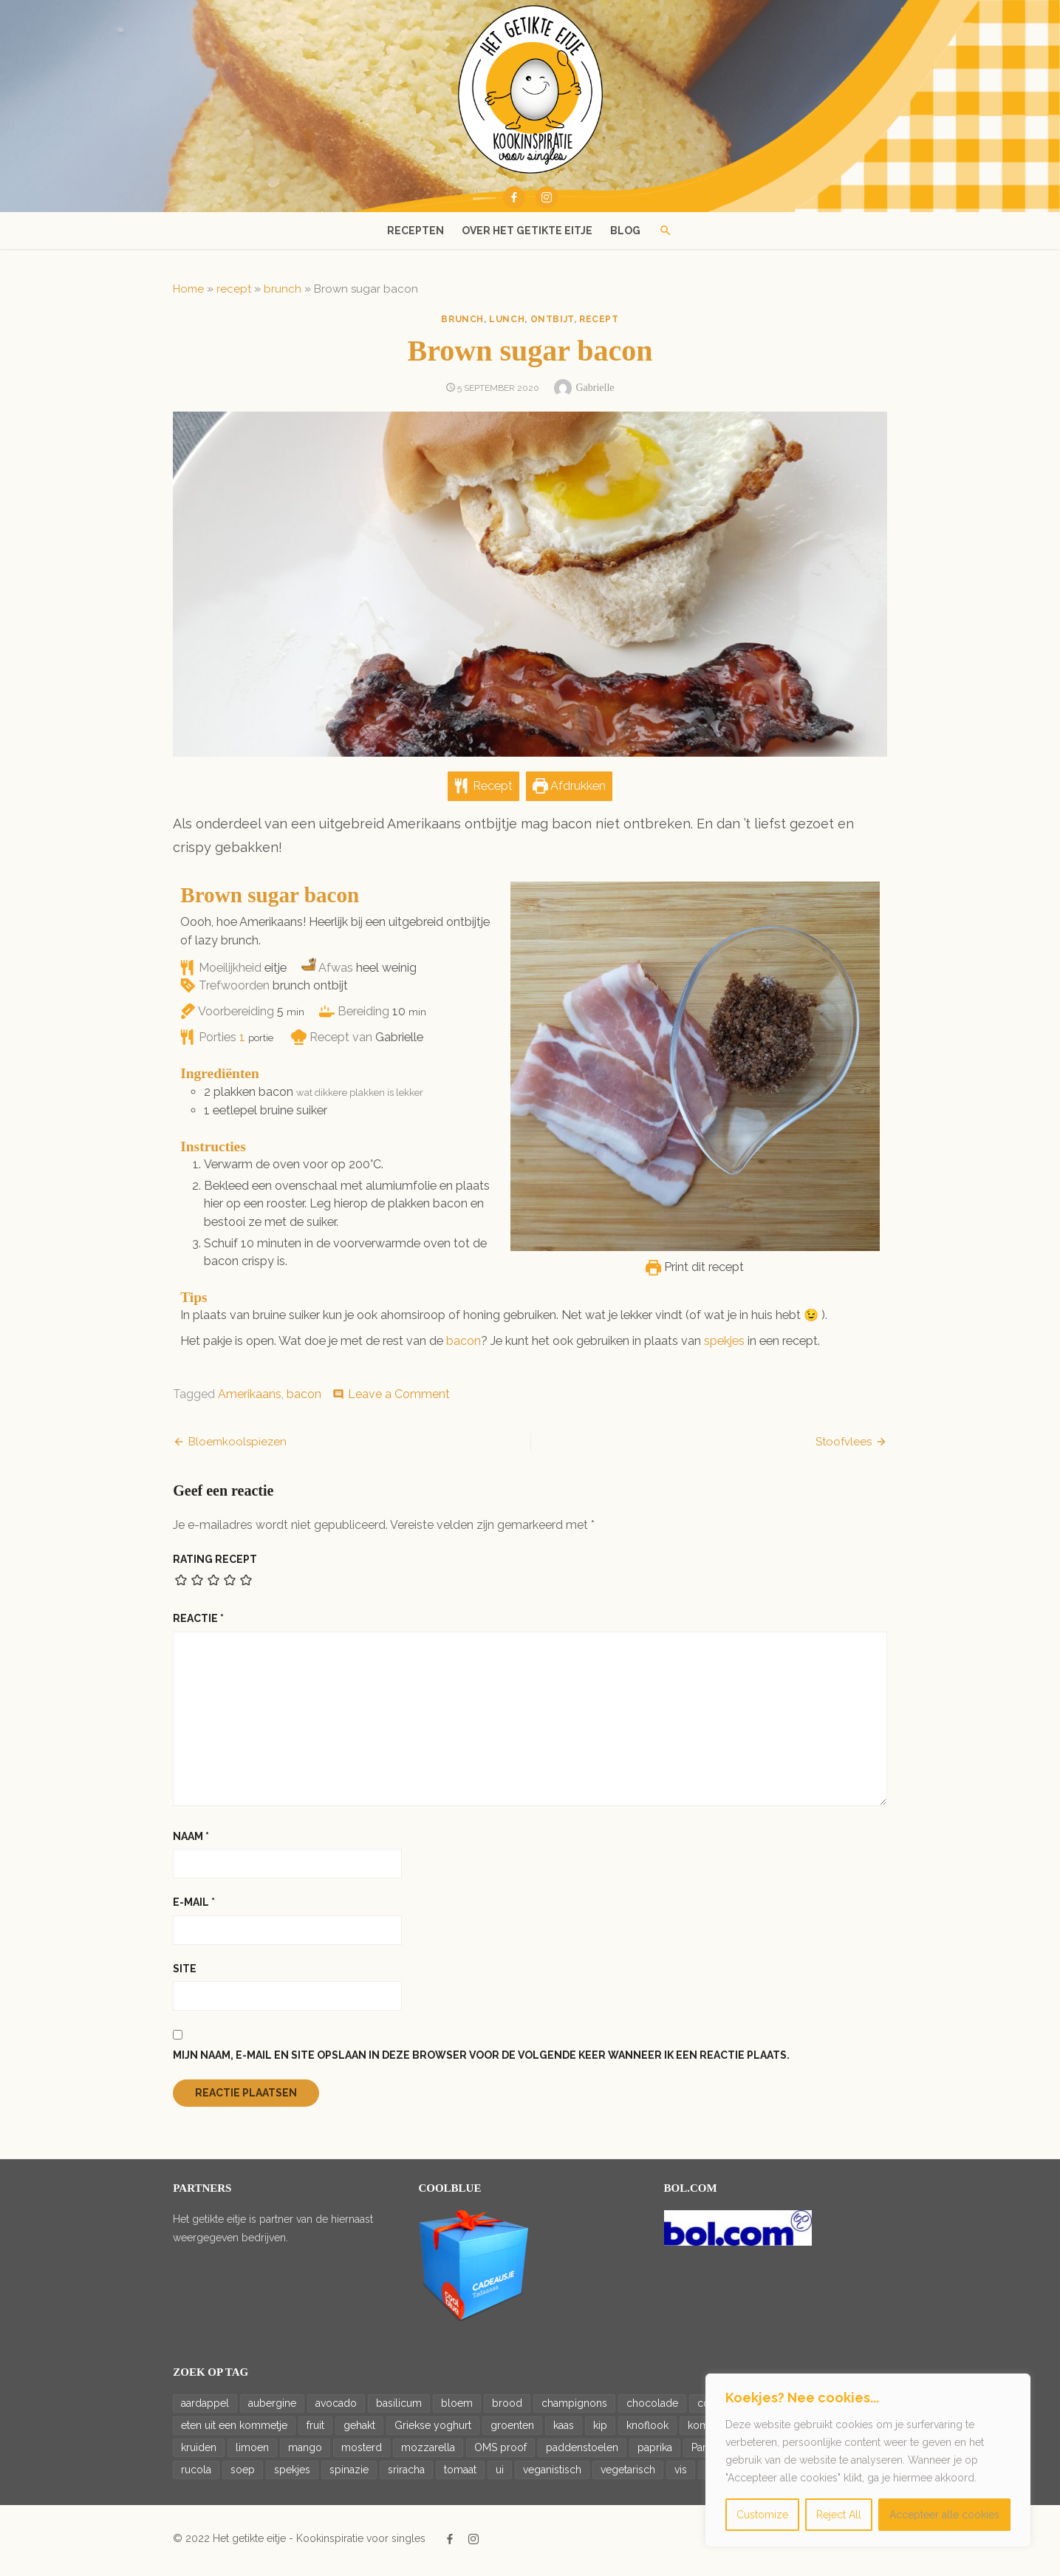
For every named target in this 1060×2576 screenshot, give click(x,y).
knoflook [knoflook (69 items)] (643, 2430)
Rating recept (210, 1564)
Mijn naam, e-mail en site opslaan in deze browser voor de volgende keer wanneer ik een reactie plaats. (476, 2060)
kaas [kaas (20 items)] (559, 2430)
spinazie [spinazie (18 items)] (344, 2474)
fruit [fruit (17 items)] (311, 2430)
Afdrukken (569, 791)
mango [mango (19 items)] (301, 2452)
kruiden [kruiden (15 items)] (194, 2452)
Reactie (193, 1623)
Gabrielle (594, 387)
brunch (278, 289)
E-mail (189, 1907)
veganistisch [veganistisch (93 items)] (548, 2474)
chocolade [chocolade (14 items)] (648, 2407)
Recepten (415, 230)
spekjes (720, 1345)
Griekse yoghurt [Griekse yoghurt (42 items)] (428, 2430)
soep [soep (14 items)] (238, 2474)
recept (229, 289)
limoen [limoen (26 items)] (247, 2452)
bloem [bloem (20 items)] (452, 2407)
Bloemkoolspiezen (233, 1446)
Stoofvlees (849, 1446)
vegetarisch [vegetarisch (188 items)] (623, 2474)
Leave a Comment (394, 1398)
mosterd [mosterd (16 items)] (357, 2452)
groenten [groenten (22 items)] (508, 2430)
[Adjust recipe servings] (238, 1042)
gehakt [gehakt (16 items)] (355, 2430)
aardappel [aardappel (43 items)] (201, 2407)
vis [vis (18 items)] (676, 2474)
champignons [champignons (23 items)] (570, 2407)
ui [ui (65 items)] (495, 2474)
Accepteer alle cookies (944, 2515)
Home (183, 289)
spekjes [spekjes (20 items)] (288, 2474)
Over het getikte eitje (527, 230)
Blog (625, 230)
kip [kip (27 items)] (596, 2430)
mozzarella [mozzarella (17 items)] (424, 2452)
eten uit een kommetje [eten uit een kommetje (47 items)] (230, 2430)
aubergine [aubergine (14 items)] (268, 2407)
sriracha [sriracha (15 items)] (401, 2474)
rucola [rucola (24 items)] (192, 2474)
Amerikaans (245, 1398)
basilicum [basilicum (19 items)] (394, 2407)
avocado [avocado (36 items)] (331, 2407)
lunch (506, 319)
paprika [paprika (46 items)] (650, 2452)
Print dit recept (700, 1272)
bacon (459, 1345)
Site (180, 1973)
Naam (186, 1841)
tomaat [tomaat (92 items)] (456, 2474)
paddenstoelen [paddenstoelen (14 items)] (577, 2452)
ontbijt (552, 319)
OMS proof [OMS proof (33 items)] (496, 2452)
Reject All (838, 2515)
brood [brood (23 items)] (503, 2407)
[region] (867, 2460)
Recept (483, 791)
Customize (762, 2515)
